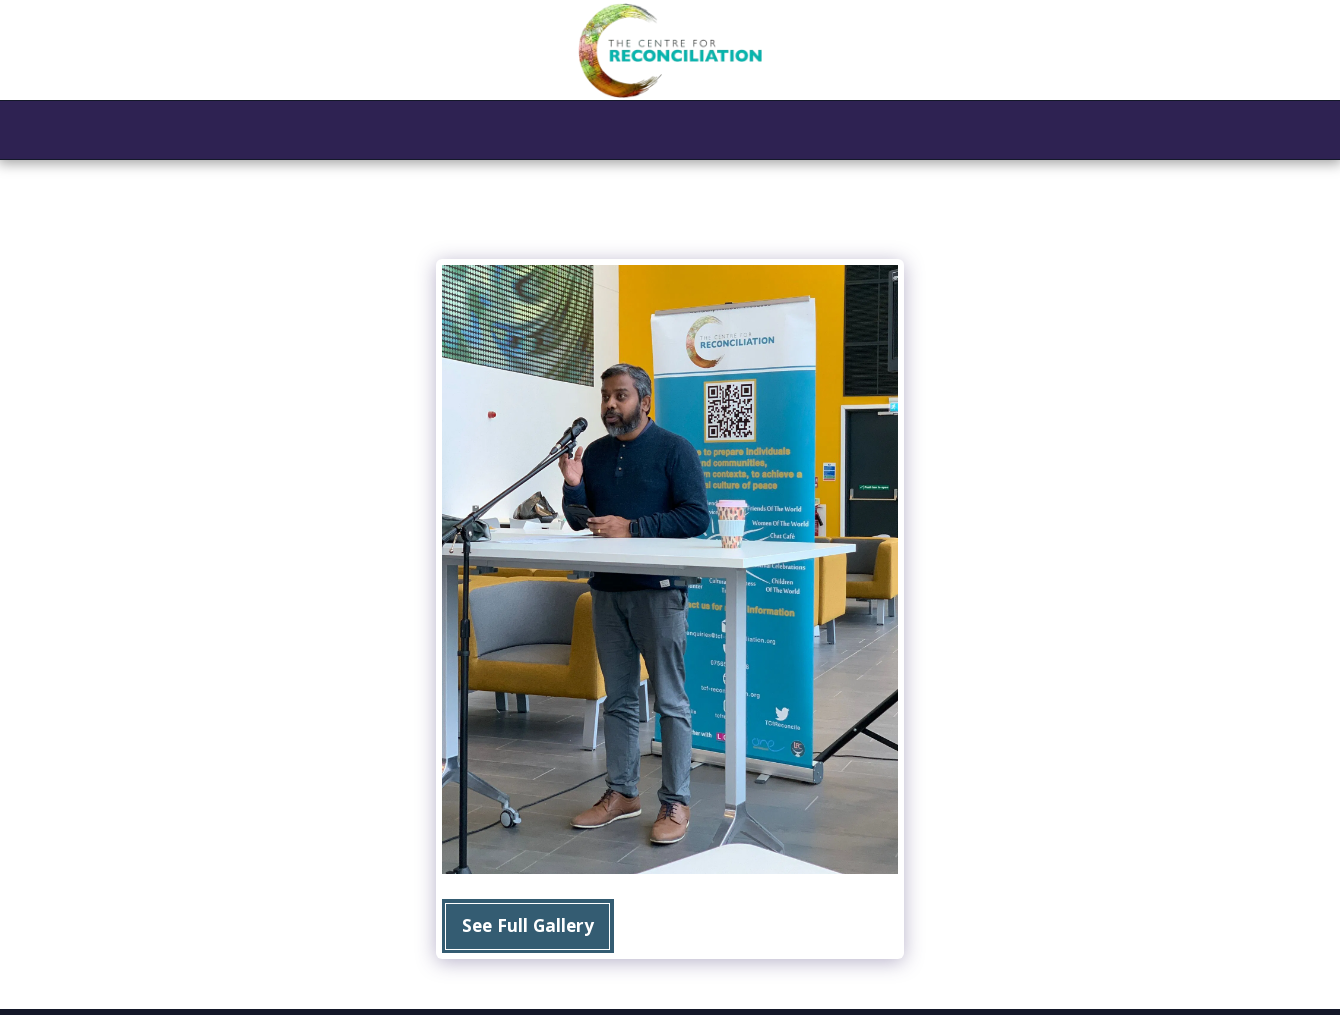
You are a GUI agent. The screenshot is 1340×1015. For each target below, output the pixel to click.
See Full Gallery (528, 925)
